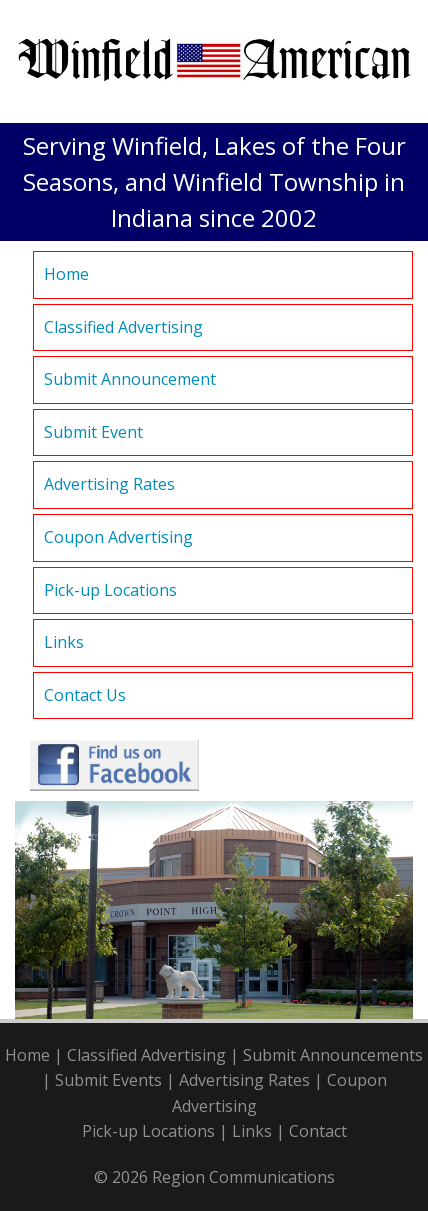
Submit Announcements (333, 1055)
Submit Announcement (130, 379)
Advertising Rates (109, 484)
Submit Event (93, 432)
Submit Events (108, 1080)
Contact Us (85, 695)
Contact (318, 1131)
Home (66, 274)
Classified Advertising (123, 327)
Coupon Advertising (118, 537)
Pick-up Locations (110, 590)
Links (64, 642)
